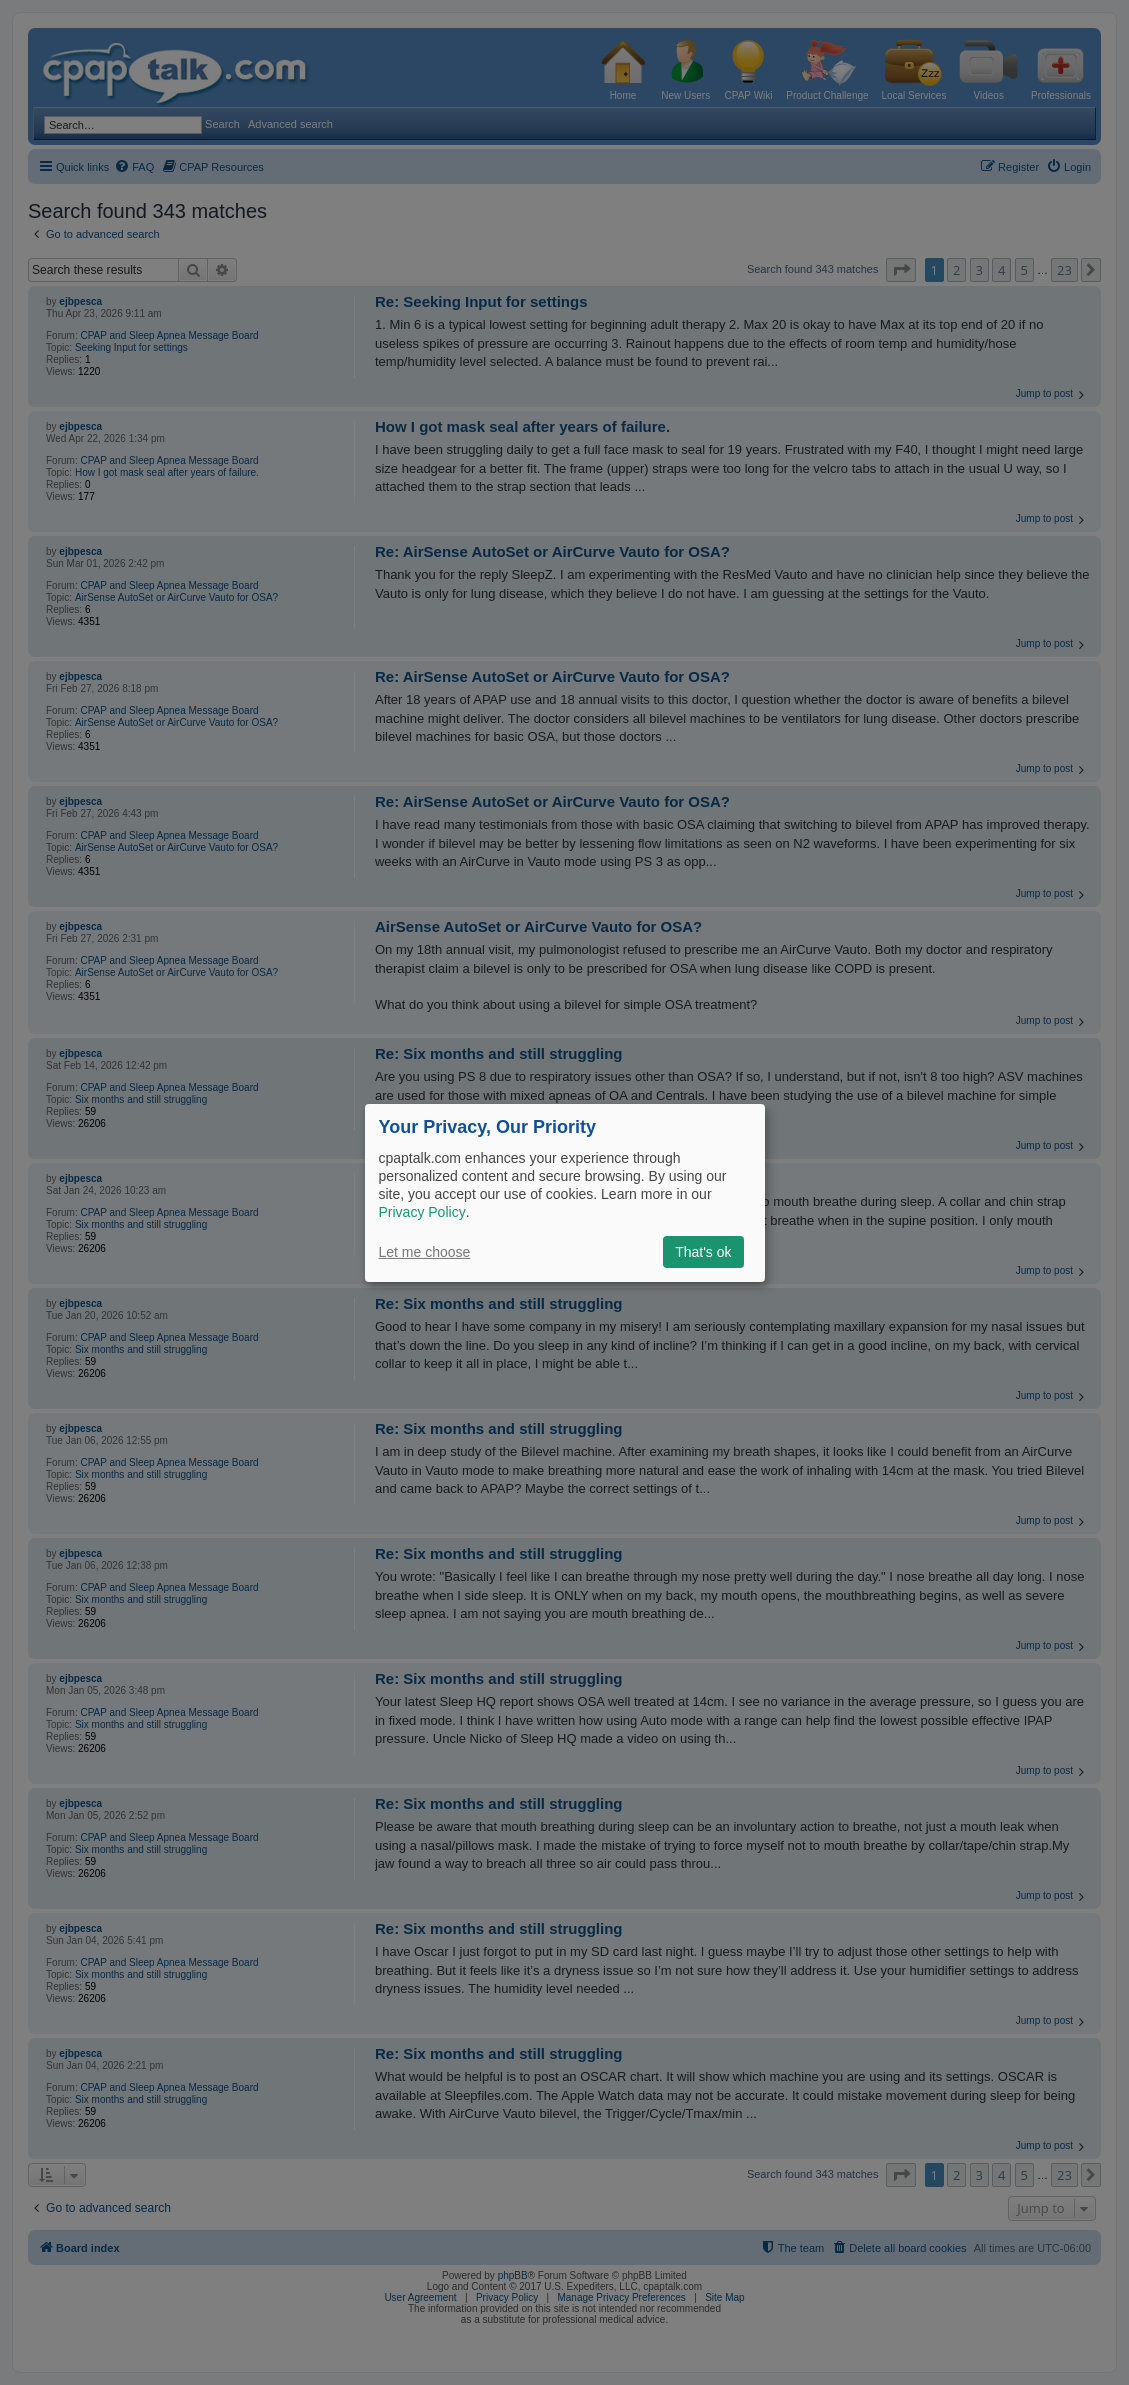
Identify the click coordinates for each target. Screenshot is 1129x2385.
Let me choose (425, 1252)
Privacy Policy (422, 1212)
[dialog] (565, 1192)
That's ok (703, 1252)
